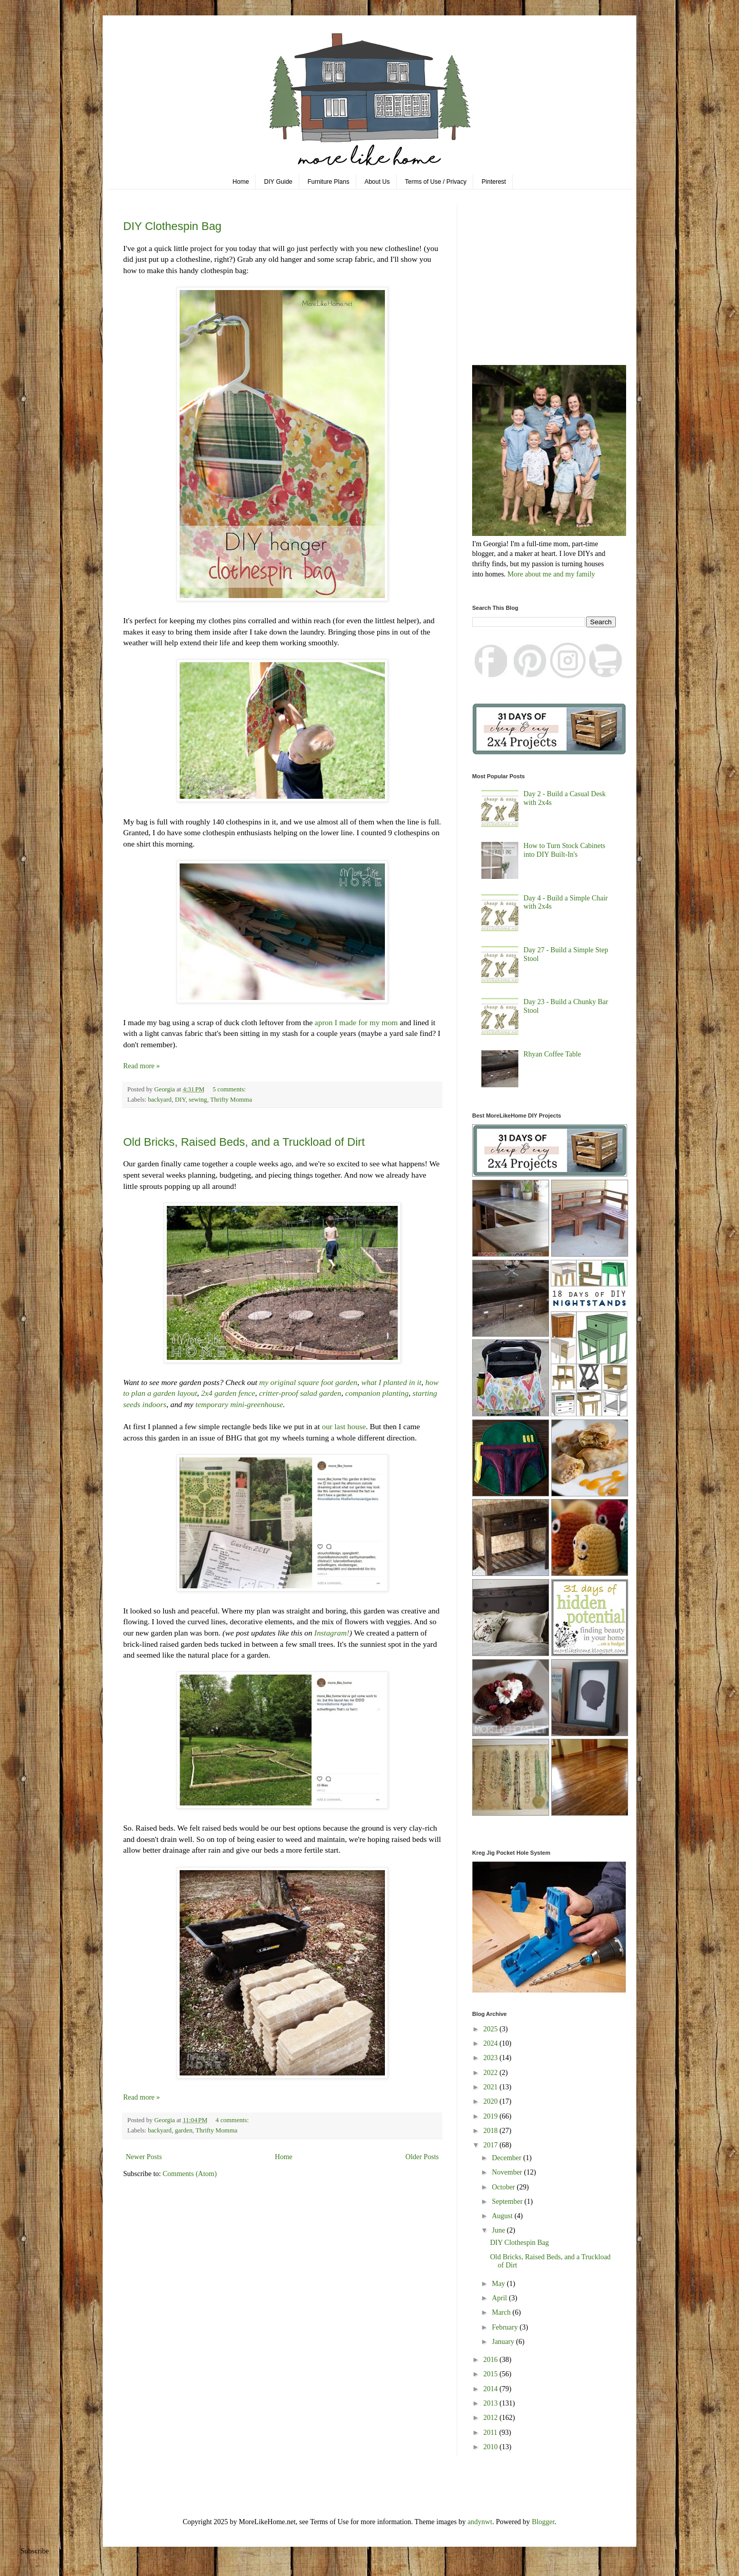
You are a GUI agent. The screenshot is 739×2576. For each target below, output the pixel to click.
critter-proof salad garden (300, 1393)
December (507, 2158)
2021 (491, 2087)
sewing (198, 1099)
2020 (491, 2101)
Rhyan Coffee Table (552, 1054)
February (505, 2327)
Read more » (141, 1066)
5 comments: (229, 1089)
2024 (491, 2043)
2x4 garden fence (227, 1393)
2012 (491, 2417)
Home (240, 181)
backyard (159, 1099)
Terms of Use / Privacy (435, 181)
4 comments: (233, 2120)
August (503, 2216)
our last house (344, 1426)
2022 (491, 2073)
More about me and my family (551, 574)
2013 (491, 2403)
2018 (491, 2131)
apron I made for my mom (356, 1022)
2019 (491, 2116)
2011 (491, 2432)
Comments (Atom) (190, 2174)
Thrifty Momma (231, 1099)
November (508, 2172)
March (502, 2312)
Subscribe (35, 2551)
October (504, 2187)
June (499, 2230)
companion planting (377, 1393)
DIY (180, 1099)
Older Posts (422, 2157)
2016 (491, 2359)
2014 (491, 2389)
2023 (491, 2058)
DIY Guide (278, 181)
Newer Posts (144, 2157)
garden (183, 2130)
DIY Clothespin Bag (172, 226)
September (508, 2201)
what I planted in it (391, 1382)
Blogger (543, 2522)
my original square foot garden (308, 1382)
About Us (377, 181)
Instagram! (331, 1632)
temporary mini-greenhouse (239, 1404)
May (499, 2283)
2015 (491, 2374)
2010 (491, 2447)
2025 (491, 2029)
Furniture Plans (328, 181)
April (500, 2298)
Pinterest (494, 181)
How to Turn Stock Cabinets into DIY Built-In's (564, 850)
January (504, 2342)
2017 (491, 2145)
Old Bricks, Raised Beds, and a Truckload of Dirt (244, 1142)
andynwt (480, 2522)
